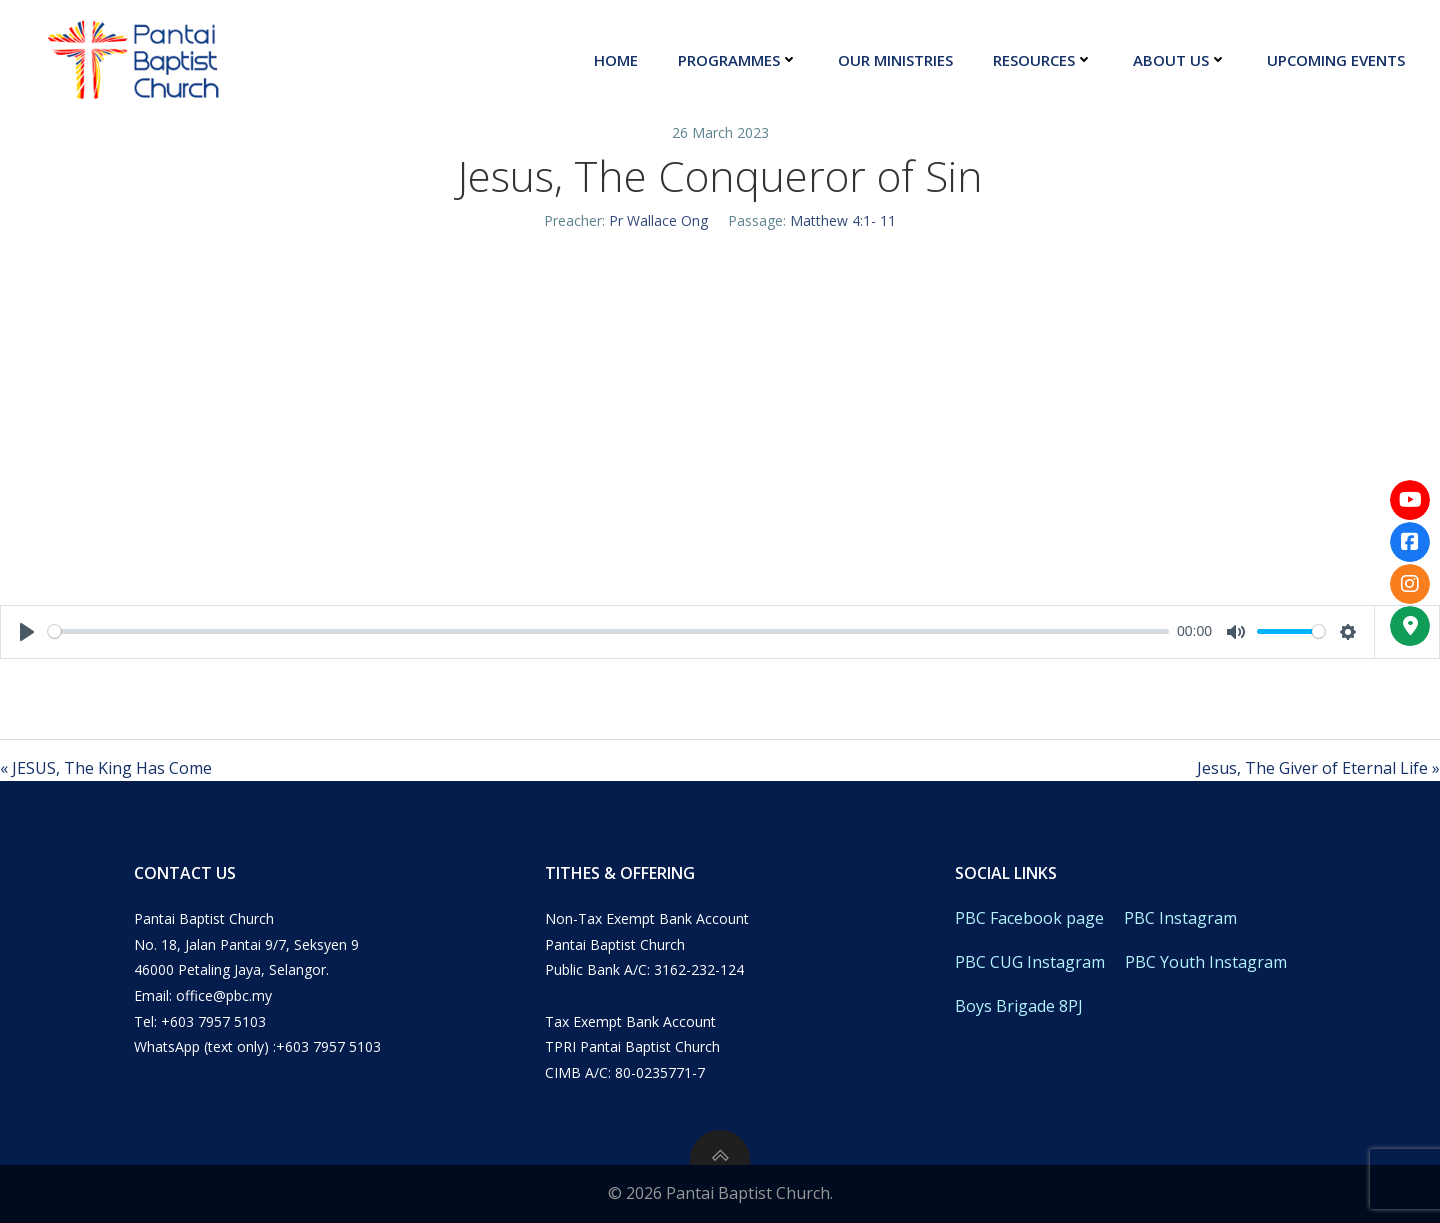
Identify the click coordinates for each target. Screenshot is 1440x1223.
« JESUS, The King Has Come (106, 768)
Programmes (738, 60)
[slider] (608, 631)
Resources (1043, 60)
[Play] (27, 632)
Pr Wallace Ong (658, 220)
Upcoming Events (1336, 60)
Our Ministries (895, 60)
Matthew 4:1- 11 (843, 220)
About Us (1180, 60)
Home (616, 60)
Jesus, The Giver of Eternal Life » (1318, 768)
